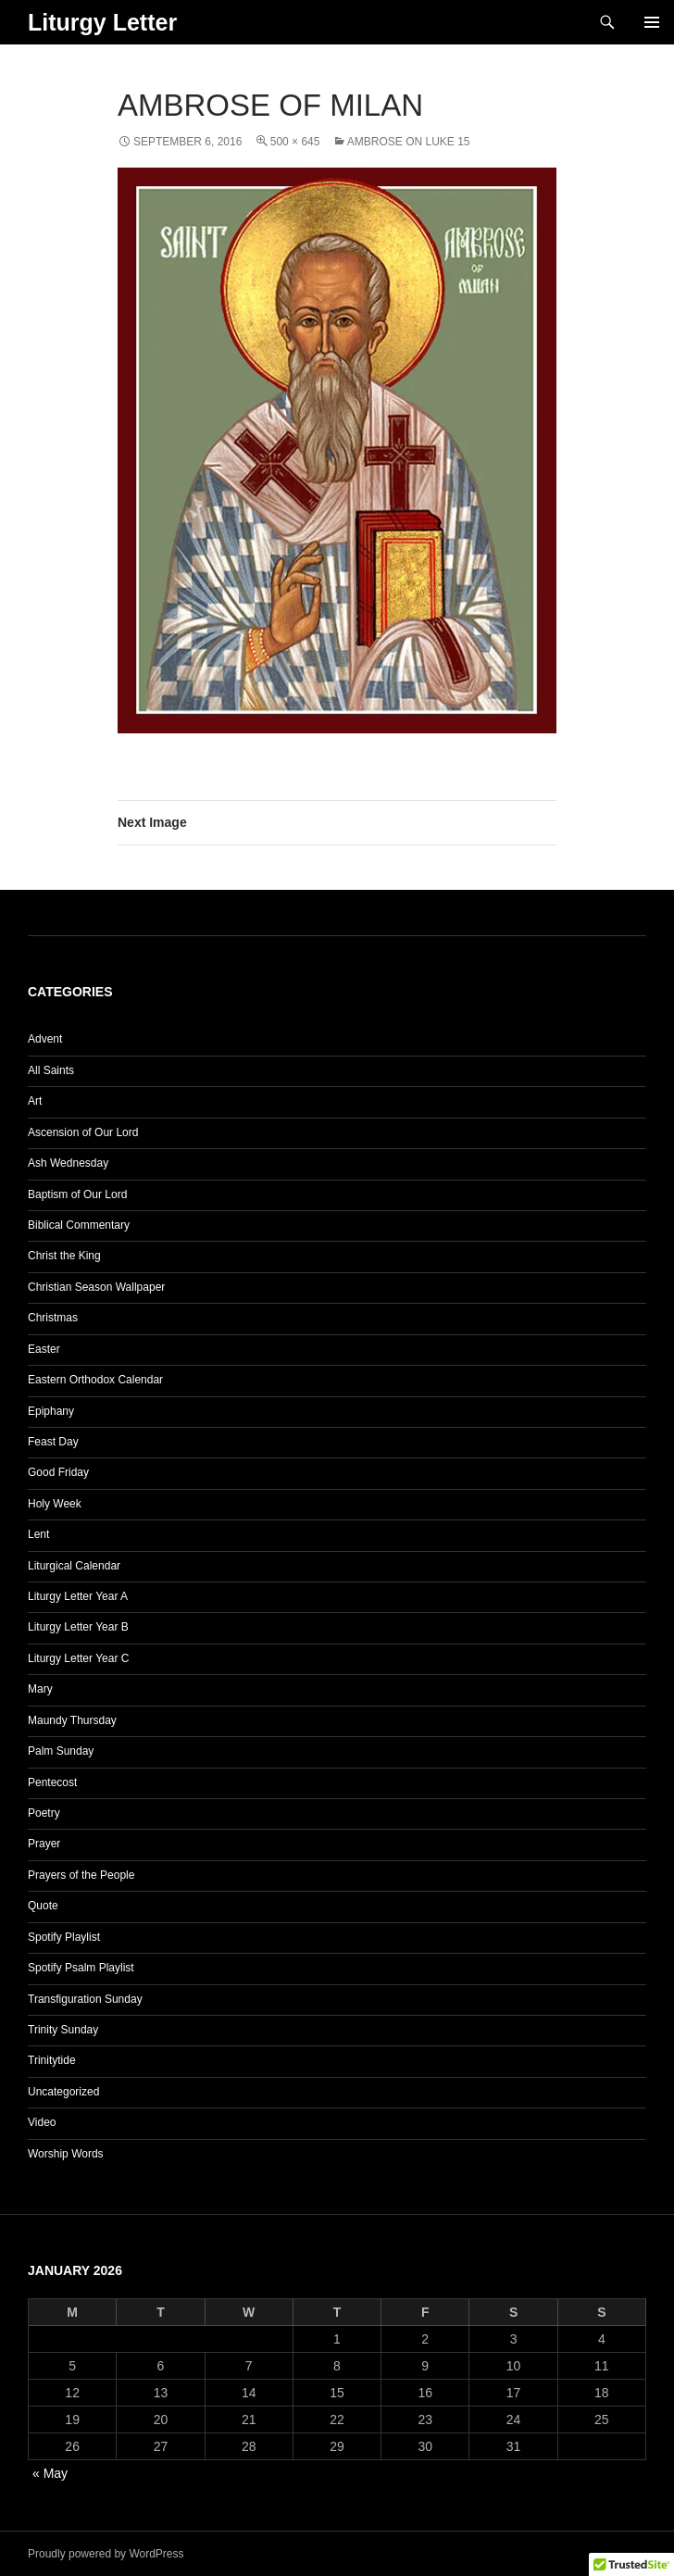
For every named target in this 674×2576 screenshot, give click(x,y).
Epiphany (51, 1411)
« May (50, 2473)
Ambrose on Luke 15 (408, 141)
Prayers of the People (81, 1875)
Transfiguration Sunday (85, 1999)
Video (42, 2122)
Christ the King (64, 1255)
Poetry (44, 1813)
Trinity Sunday (63, 2029)
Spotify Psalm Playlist (81, 1967)
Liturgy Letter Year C (78, 1658)
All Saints (51, 1070)
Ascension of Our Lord (83, 1132)
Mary (40, 1688)
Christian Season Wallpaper (96, 1287)
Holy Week (54, 1503)
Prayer (44, 1843)
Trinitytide (52, 2060)
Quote (43, 1905)
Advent (45, 1038)
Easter (44, 1349)
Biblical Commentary (79, 1225)
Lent (38, 1534)
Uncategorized (63, 2091)
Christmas (53, 1317)
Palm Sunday (61, 1750)
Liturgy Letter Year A (78, 1596)
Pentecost (52, 1782)
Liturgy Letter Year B (78, 1626)
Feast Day (53, 1441)
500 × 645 (295, 141)
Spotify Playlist (64, 1937)
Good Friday (58, 1472)
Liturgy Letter (102, 22)
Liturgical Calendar (74, 1565)
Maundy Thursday (72, 1720)
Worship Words (66, 2153)
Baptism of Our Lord (77, 1194)
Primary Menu (652, 22)
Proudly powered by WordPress (106, 2553)
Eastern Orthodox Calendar (95, 1379)
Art (35, 1100)
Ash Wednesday (68, 1163)
